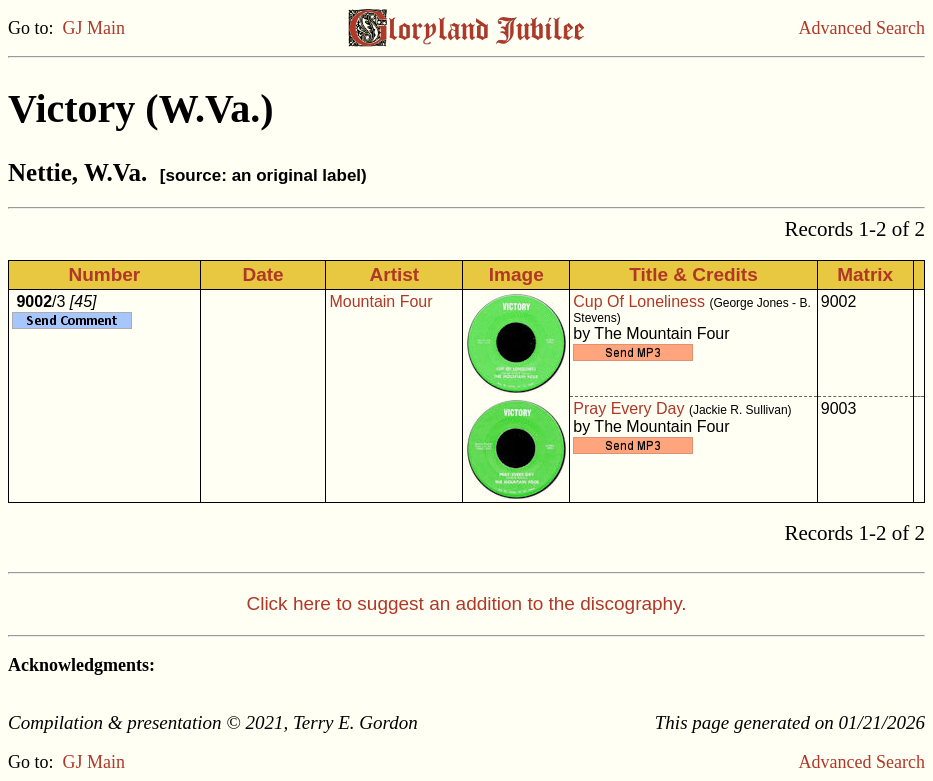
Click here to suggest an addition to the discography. (466, 603)
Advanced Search (862, 28)
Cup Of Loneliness (639, 301)
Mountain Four (380, 301)
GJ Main (94, 28)
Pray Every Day (628, 408)
